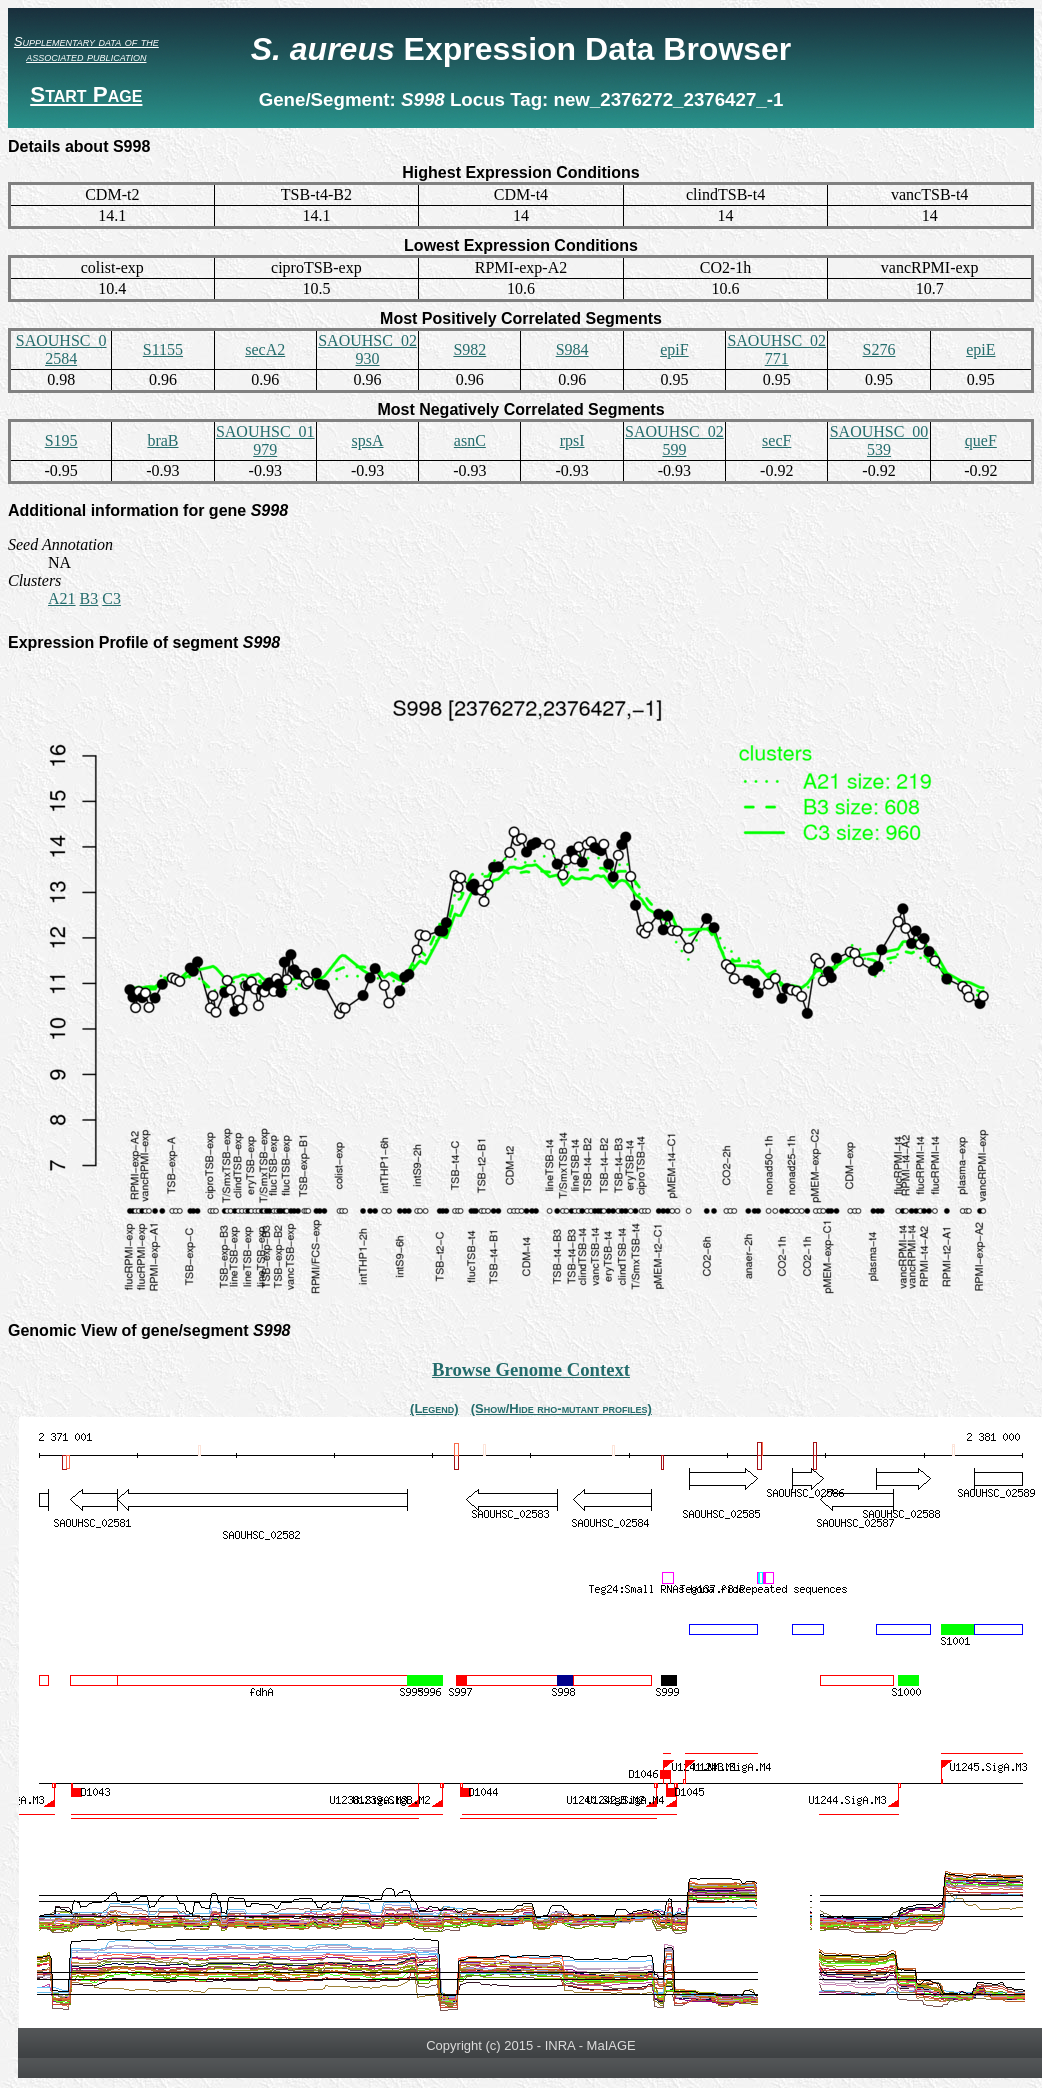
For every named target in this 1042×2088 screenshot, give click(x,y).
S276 (879, 349)
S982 (469, 349)
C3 (111, 598)
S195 (61, 440)
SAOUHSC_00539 (879, 440)
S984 (572, 349)
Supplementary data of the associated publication (86, 49)
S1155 (163, 349)
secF (776, 440)
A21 (62, 598)
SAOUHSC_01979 (265, 440)
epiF (674, 349)
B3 (89, 598)
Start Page (86, 94)
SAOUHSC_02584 (61, 349)
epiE (980, 349)
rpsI (572, 440)
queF (981, 440)
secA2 (265, 349)
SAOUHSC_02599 (674, 440)
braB (162, 440)
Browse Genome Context (531, 1369)
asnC (470, 440)
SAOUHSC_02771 (776, 349)
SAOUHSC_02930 (367, 349)
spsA (368, 440)
